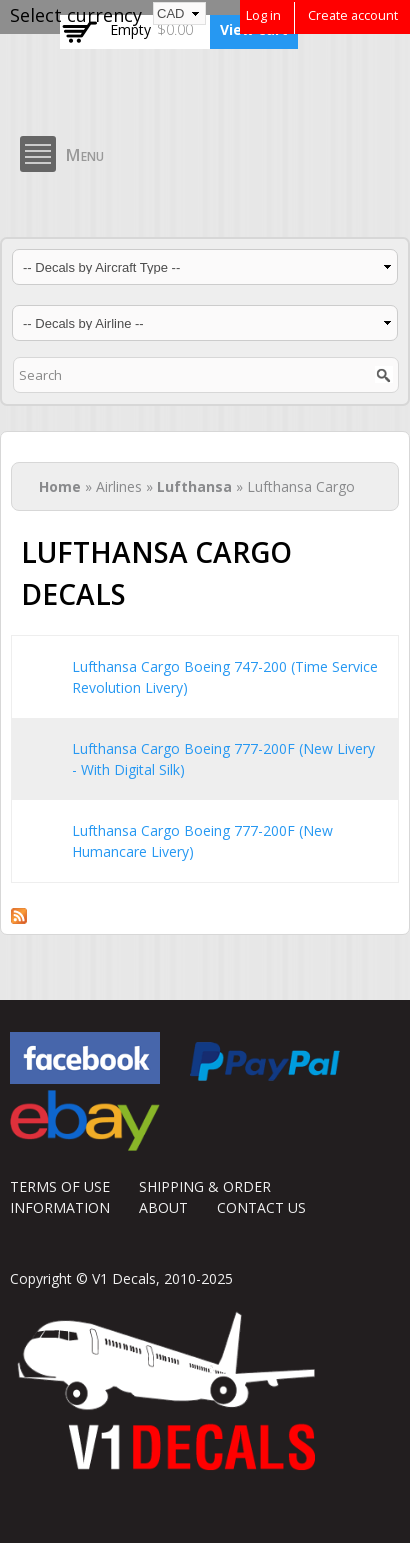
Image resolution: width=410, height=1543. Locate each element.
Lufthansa (194, 486)
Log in (263, 15)
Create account (353, 15)
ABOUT (163, 1207)
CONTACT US (261, 1207)
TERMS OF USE (60, 1186)
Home (60, 486)
